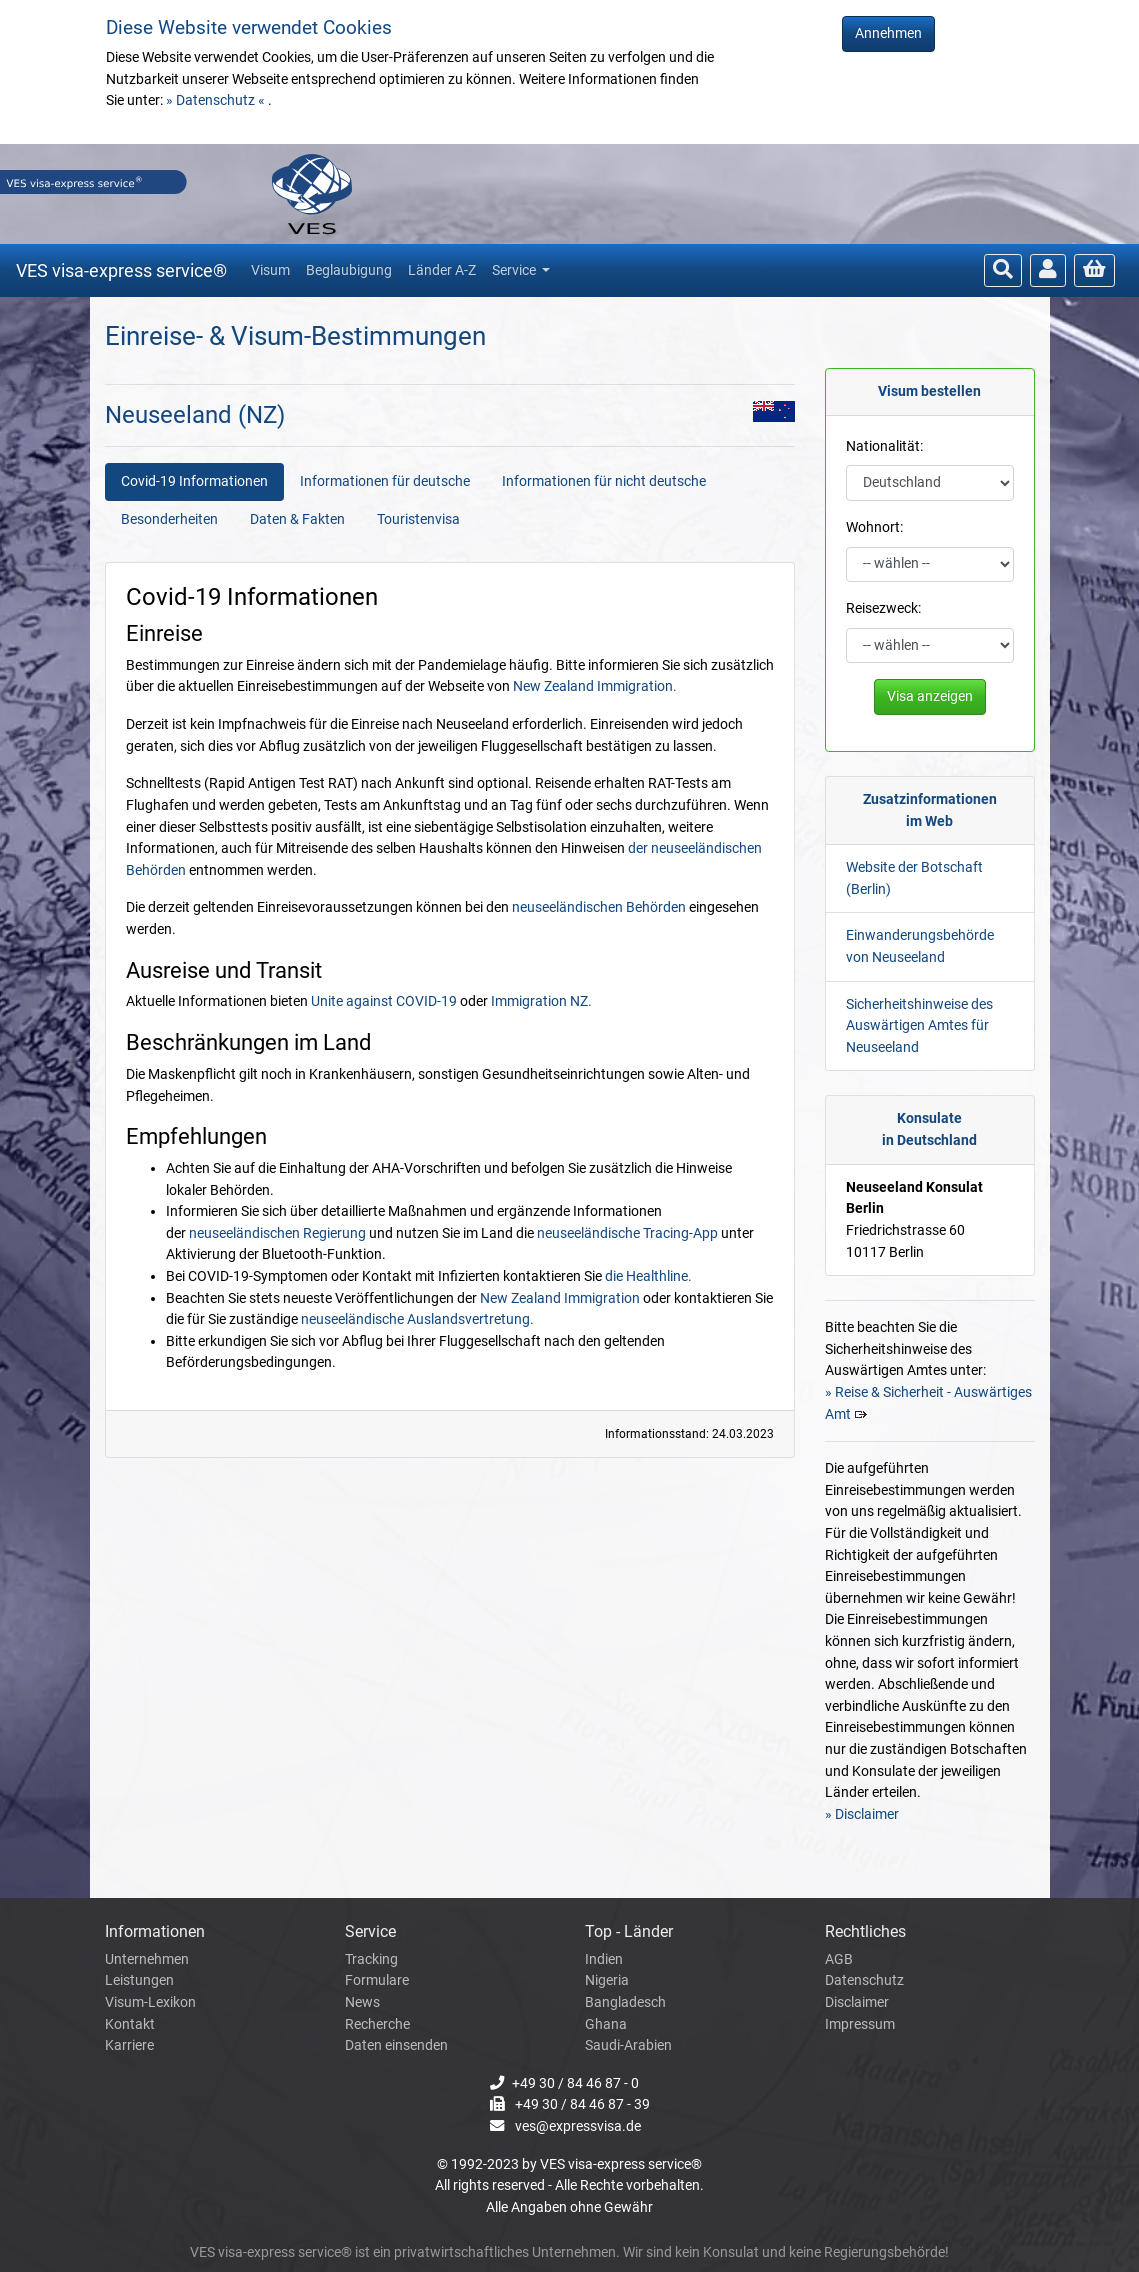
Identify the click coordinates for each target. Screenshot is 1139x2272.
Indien (604, 1959)
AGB (839, 1959)
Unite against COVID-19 (384, 1001)
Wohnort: (874, 527)
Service (515, 270)
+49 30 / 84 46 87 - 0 (575, 2083)
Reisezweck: (883, 608)
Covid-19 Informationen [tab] (194, 481)
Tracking (371, 1959)
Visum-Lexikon (150, 2002)
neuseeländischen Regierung (277, 1233)
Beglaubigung (349, 270)
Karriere (129, 2045)
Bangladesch (625, 2002)
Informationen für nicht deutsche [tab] (604, 481)
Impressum (860, 2024)
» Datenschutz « (217, 100)
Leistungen (139, 1980)
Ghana (606, 2024)
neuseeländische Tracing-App (627, 1233)
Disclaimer (857, 2002)
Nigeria (607, 1980)
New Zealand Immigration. (595, 686)
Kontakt (130, 2024)
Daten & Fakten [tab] (297, 519)
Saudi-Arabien (628, 2045)
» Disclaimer (862, 1814)
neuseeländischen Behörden (599, 907)
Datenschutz (864, 1980)
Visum (270, 270)
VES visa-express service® (121, 270)
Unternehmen (147, 1959)
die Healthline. (648, 1276)
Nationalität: (884, 446)
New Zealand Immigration (560, 1298)
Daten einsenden (396, 2045)
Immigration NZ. (541, 1001)
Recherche (377, 2024)
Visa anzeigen (930, 696)
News (362, 2002)
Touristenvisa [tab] (418, 519)
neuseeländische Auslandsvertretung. (417, 1319)
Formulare (377, 1980)
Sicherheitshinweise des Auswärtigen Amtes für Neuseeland (919, 1026)
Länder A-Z (442, 270)
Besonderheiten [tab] (169, 519)
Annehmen (888, 33)
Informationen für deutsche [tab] (385, 481)
